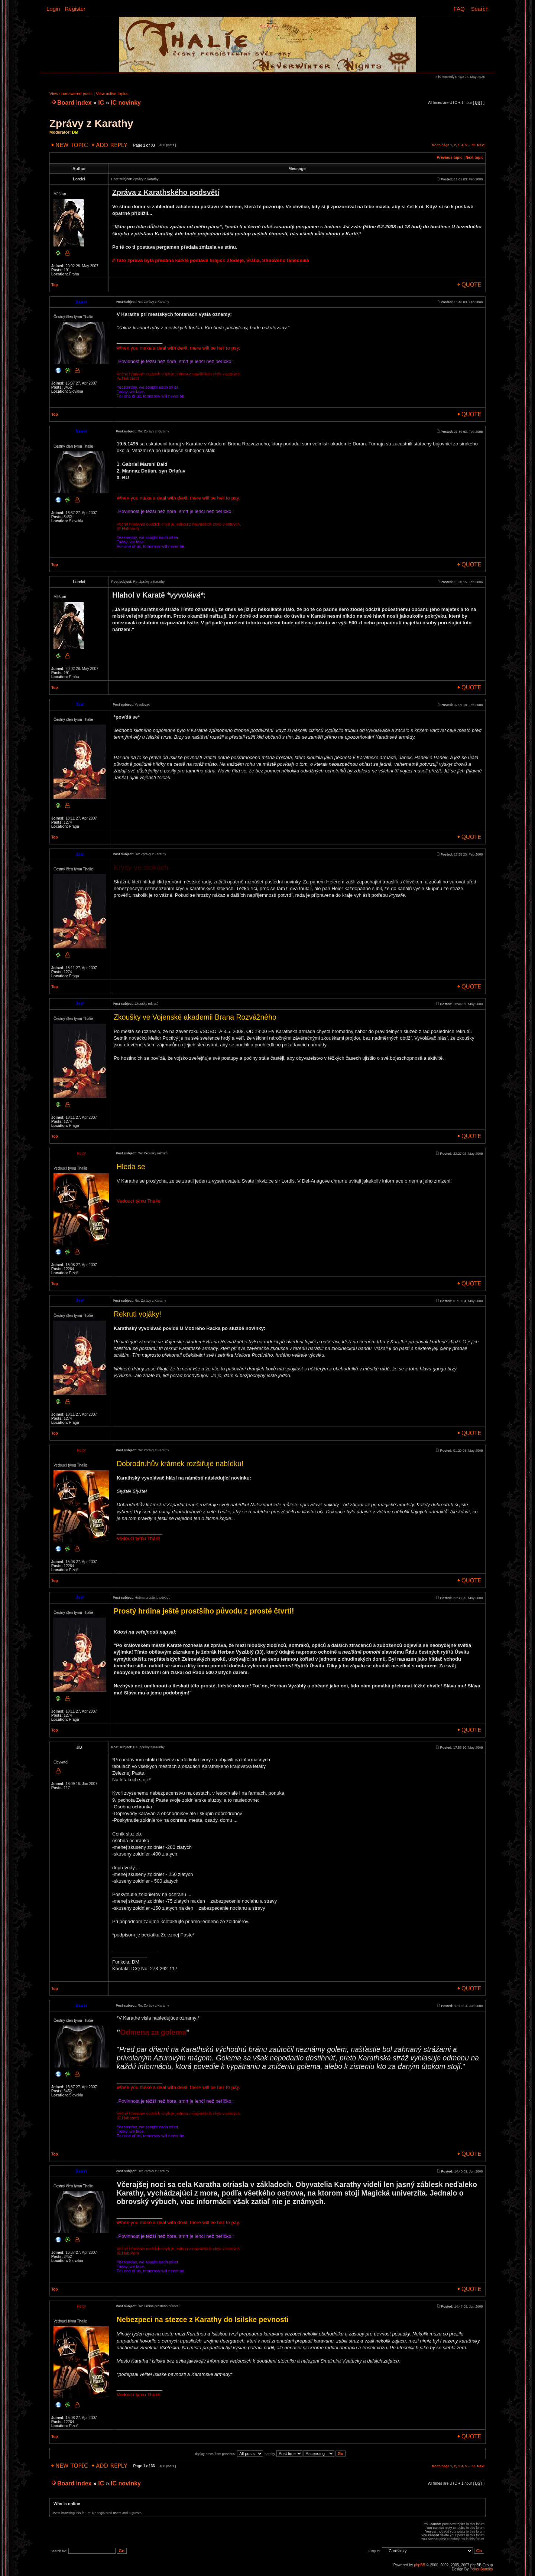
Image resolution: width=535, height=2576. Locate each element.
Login (53, 9)
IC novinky (126, 102)
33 (473, 145)
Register (75, 9)
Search (480, 9)
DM (75, 132)
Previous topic (450, 158)
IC (101, 102)
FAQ (459, 9)
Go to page (440, 145)
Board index (74, 102)
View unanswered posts (71, 93)
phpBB (419, 2565)
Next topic (474, 158)
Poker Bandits (481, 2569)
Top (54, 285)
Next (480, 145)
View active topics (112, 93)
